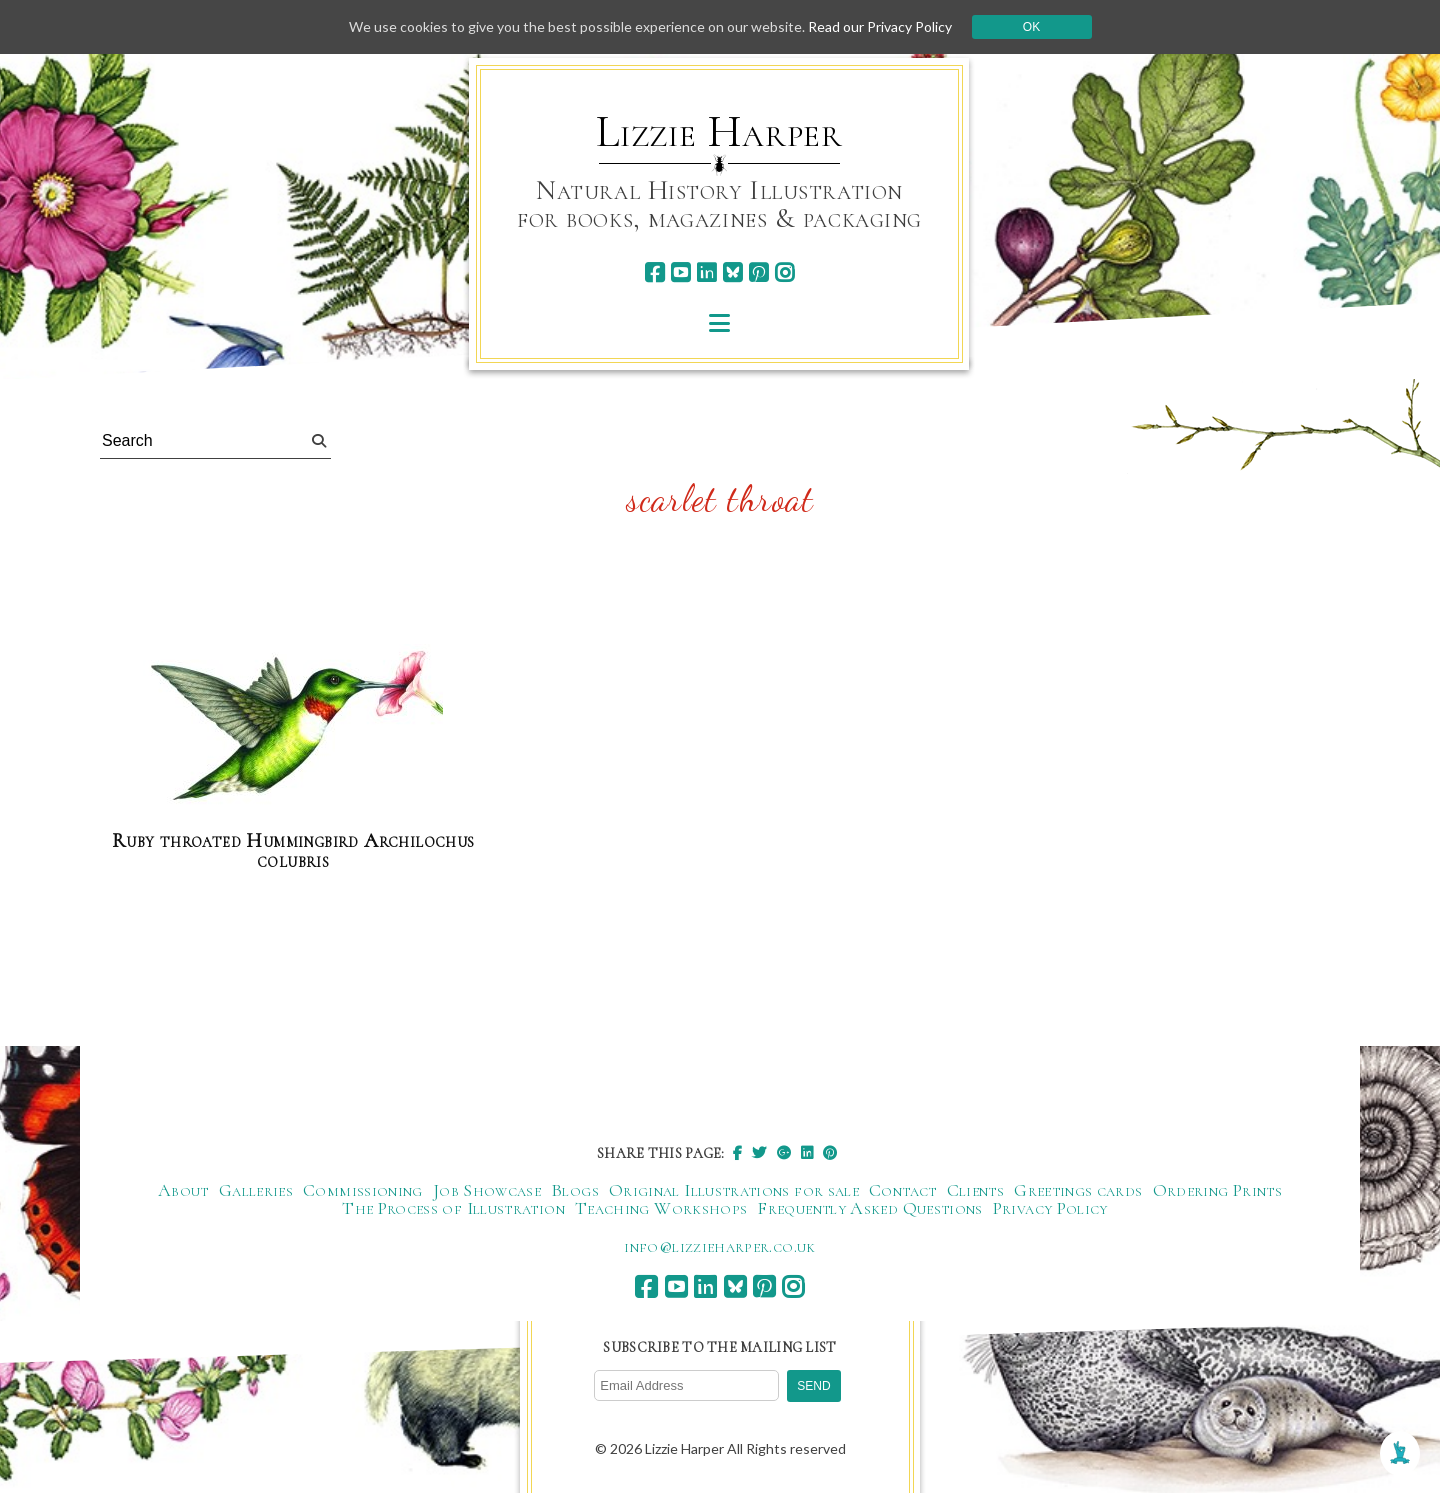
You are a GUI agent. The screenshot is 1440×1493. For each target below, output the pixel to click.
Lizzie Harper (719, 132)
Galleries (256, 1190)
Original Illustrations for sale (734, 1190)
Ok (1031, 27)
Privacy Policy (1050, 1208)
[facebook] (654, 272)
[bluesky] (732, 272)
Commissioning (363, 1190)
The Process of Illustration (453, 1208)
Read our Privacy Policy (880, 26)
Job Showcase (487, 1190)
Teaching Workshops (661, 1208)
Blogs (575, 1190)
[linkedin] (706, 272)
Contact (903, 1190)
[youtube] (680, 272)
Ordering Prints (1217, 1190)
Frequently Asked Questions (869, 1208)
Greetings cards (1078, 1190)
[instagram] (784, 272)
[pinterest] (758, 272)
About (183, 1190)
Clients (976, 1190)
